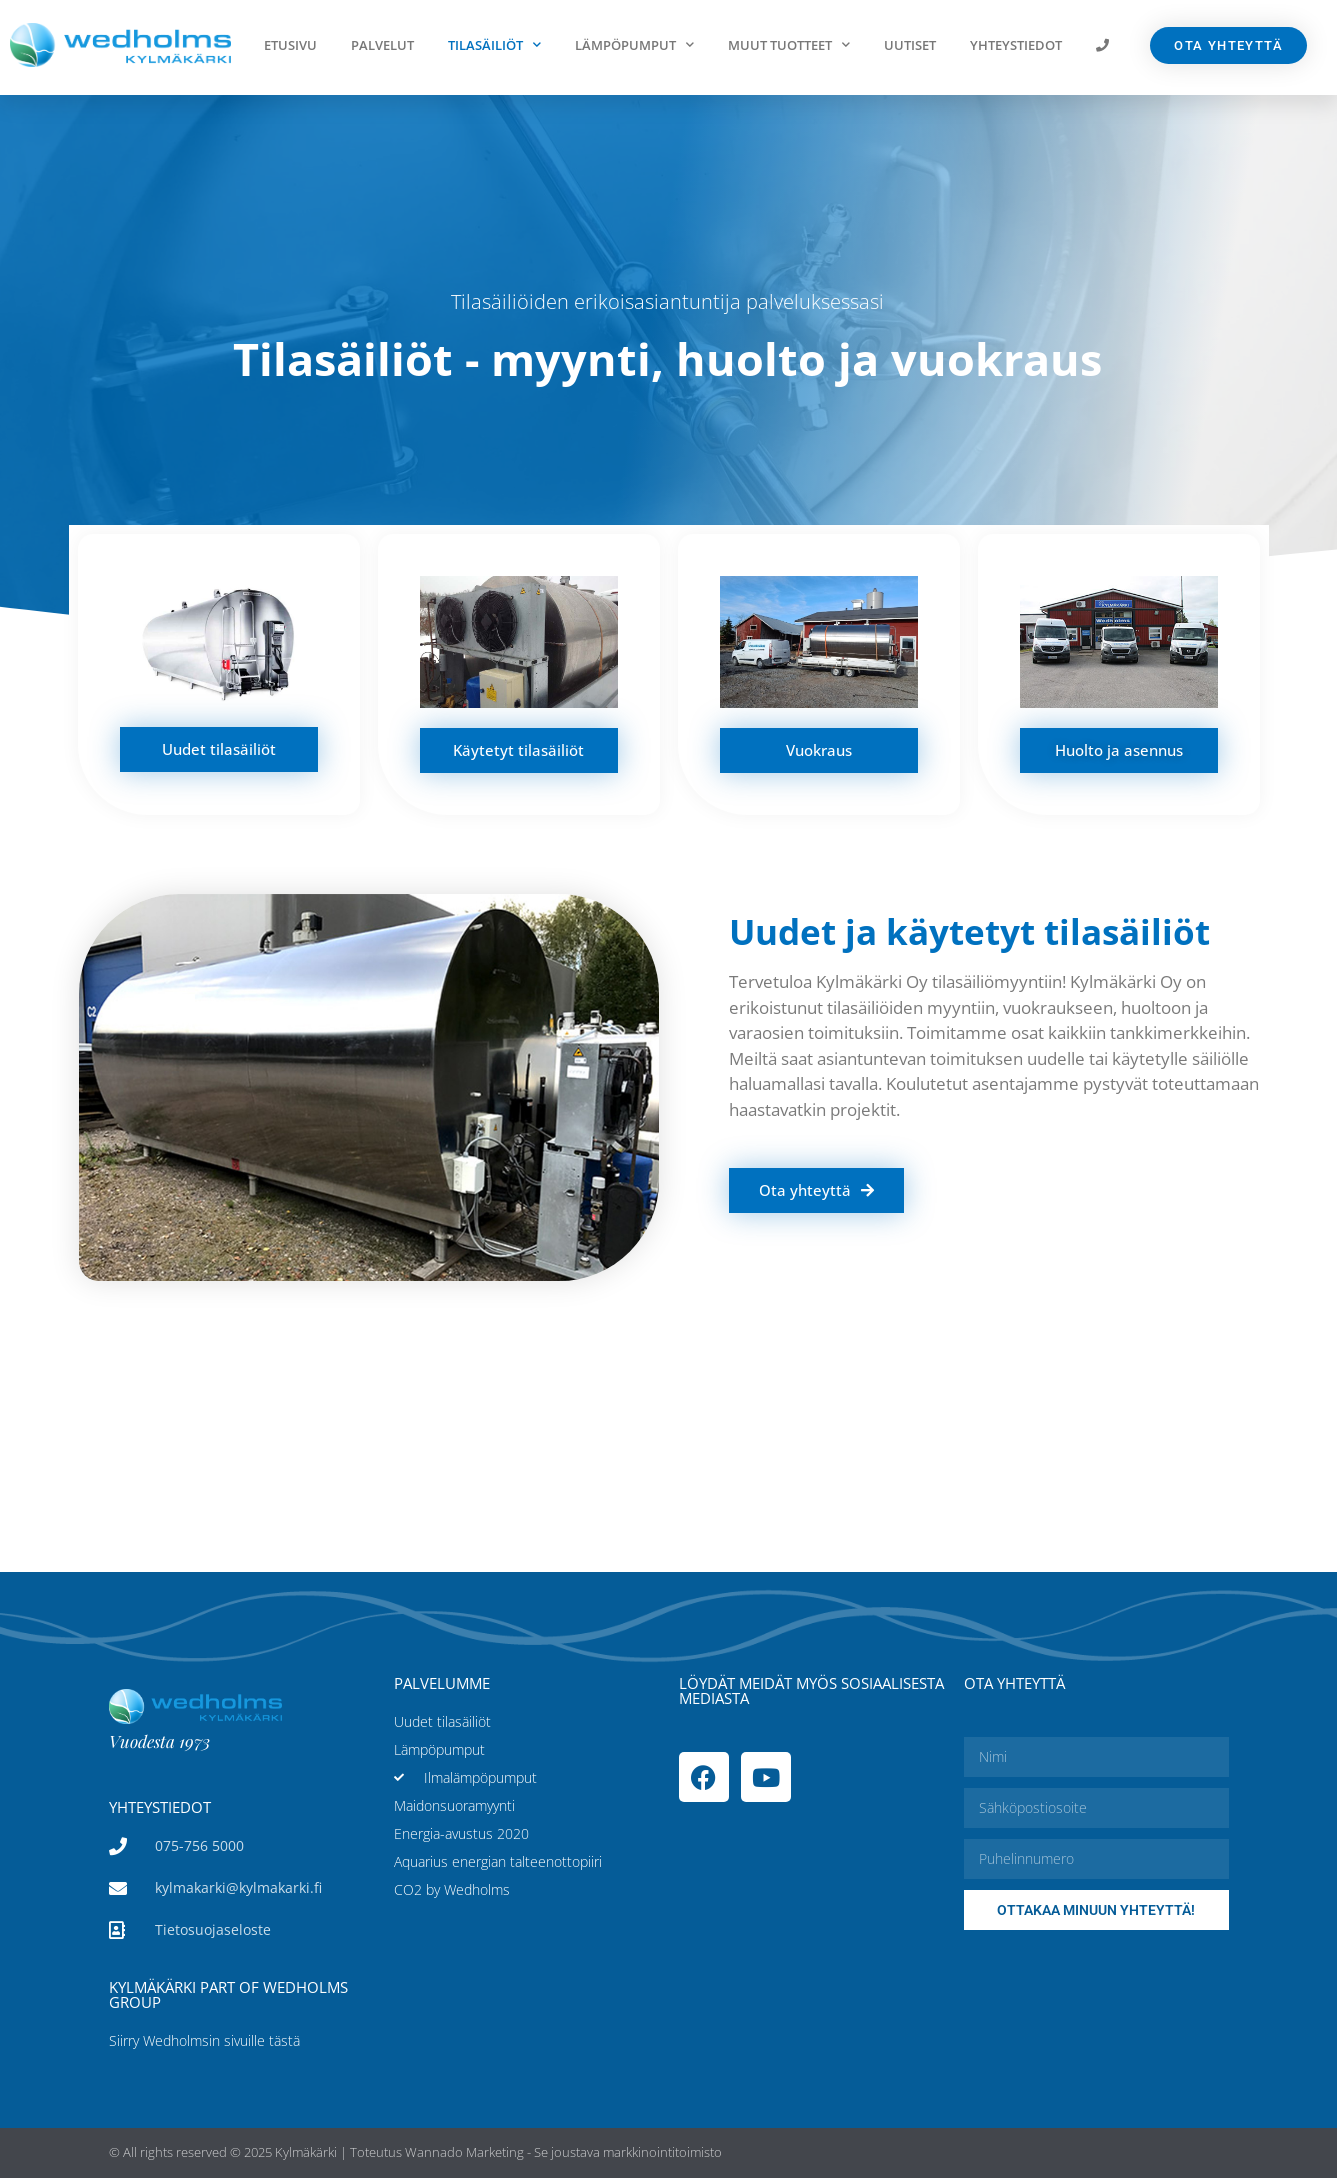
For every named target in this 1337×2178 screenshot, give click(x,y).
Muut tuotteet (789, 44)
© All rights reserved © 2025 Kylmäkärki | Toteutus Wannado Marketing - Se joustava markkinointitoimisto (415, 2152)
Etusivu (290, 45)
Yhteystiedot (1016, 45)
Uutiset (910, 45)
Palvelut (382, 45)
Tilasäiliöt (494, 44)
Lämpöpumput (634, 44)
